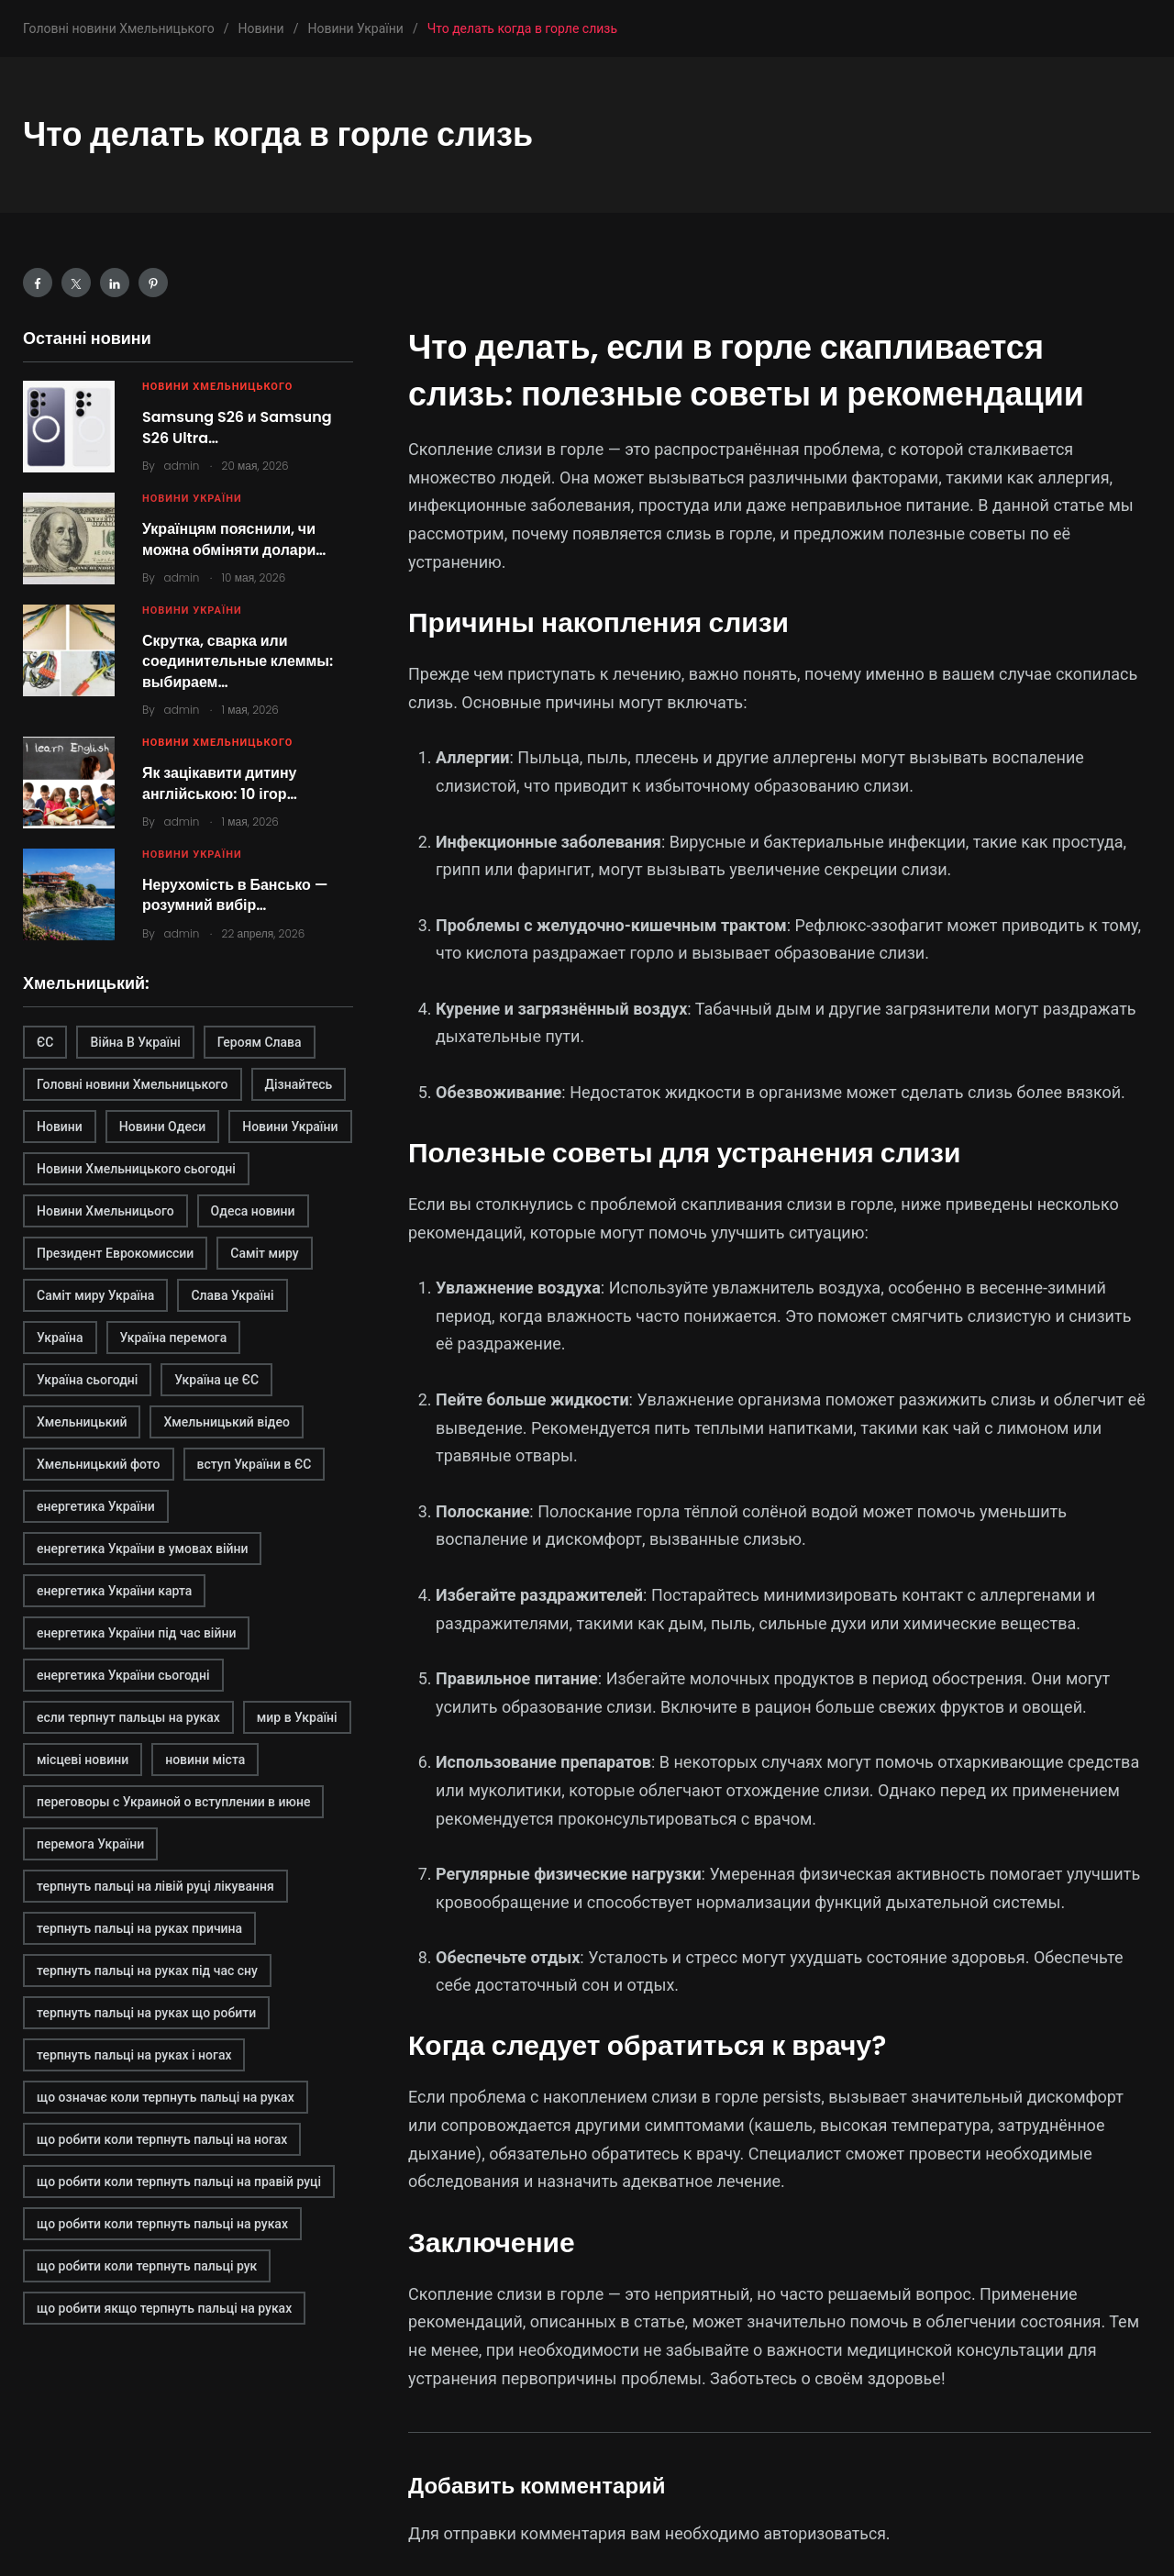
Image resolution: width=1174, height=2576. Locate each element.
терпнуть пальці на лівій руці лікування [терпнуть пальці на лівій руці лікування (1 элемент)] (155, 1886)
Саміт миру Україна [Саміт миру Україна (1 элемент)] (95, 1295)
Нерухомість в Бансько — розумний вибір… (234, 895)
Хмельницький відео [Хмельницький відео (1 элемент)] (226, 1422)
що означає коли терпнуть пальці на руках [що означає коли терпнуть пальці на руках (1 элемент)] (165, 2097)
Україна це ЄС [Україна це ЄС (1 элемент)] (216, 1379)
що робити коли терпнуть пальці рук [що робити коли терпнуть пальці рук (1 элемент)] (147, 2266)
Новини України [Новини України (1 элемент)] (290, 1126)
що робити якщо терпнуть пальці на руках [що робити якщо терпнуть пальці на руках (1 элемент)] (164, 2308)
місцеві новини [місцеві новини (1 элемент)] (82, 1759)
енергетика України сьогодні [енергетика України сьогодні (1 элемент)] (123, 1675)
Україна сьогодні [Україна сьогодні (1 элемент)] (87, 1379)
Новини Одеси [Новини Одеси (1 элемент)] (162, 1126)
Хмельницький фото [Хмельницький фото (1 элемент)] (99, 1464)
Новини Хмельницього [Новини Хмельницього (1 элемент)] (105, 1211)
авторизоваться (826, 2533)
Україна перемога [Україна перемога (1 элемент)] (173, 1337)
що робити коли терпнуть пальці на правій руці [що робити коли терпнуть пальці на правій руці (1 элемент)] (179, 2181)
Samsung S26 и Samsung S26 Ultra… (237, 427)
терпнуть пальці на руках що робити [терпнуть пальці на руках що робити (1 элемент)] (146, 2012)
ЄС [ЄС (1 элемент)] (45, 1042)
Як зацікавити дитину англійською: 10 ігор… (219, 783)
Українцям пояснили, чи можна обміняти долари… (234, 539)
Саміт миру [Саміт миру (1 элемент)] (264, 1253)
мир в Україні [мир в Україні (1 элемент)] (297, 1717)
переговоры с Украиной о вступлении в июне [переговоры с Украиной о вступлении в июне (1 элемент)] (173, 1801)
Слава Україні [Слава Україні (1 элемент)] (232, 1295)
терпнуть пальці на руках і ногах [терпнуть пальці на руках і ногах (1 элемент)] (134, 2055)
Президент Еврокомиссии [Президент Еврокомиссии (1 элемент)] (115, 1253)
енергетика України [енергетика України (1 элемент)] (96, 1506)
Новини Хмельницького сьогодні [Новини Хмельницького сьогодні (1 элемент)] (136, 1168)
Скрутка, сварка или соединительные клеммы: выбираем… (237, 661)
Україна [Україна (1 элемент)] (60, 1337)
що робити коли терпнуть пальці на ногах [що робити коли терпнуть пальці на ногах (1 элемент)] (162, 2139)
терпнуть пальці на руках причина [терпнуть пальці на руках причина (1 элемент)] (139, 1928)
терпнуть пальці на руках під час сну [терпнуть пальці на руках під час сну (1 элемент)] (147, 1970)
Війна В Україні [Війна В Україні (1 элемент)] (135, 1042)
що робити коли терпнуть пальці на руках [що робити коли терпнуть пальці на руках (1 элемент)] (162, 2223)
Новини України (192, 499)
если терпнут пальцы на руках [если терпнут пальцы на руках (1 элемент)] (128, 1717)
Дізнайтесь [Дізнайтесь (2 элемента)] (299, 1084)
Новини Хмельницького (217, 387)
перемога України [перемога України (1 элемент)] (90, 1844)
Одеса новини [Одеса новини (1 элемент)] (253, 1211)
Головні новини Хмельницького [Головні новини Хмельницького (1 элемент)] (132, 1084)
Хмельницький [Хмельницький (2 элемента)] (82, 1422)
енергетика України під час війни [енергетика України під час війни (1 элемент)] (136, 1633)
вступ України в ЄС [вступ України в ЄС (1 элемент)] (254, 1464)
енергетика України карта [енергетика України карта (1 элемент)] (114, 1590)
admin (182, 465)
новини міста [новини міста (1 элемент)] (205, 1759)
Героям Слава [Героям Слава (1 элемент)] (259, 1042)
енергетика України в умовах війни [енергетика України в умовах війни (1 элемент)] (142, 1548)
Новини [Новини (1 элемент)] (60, 1126)
